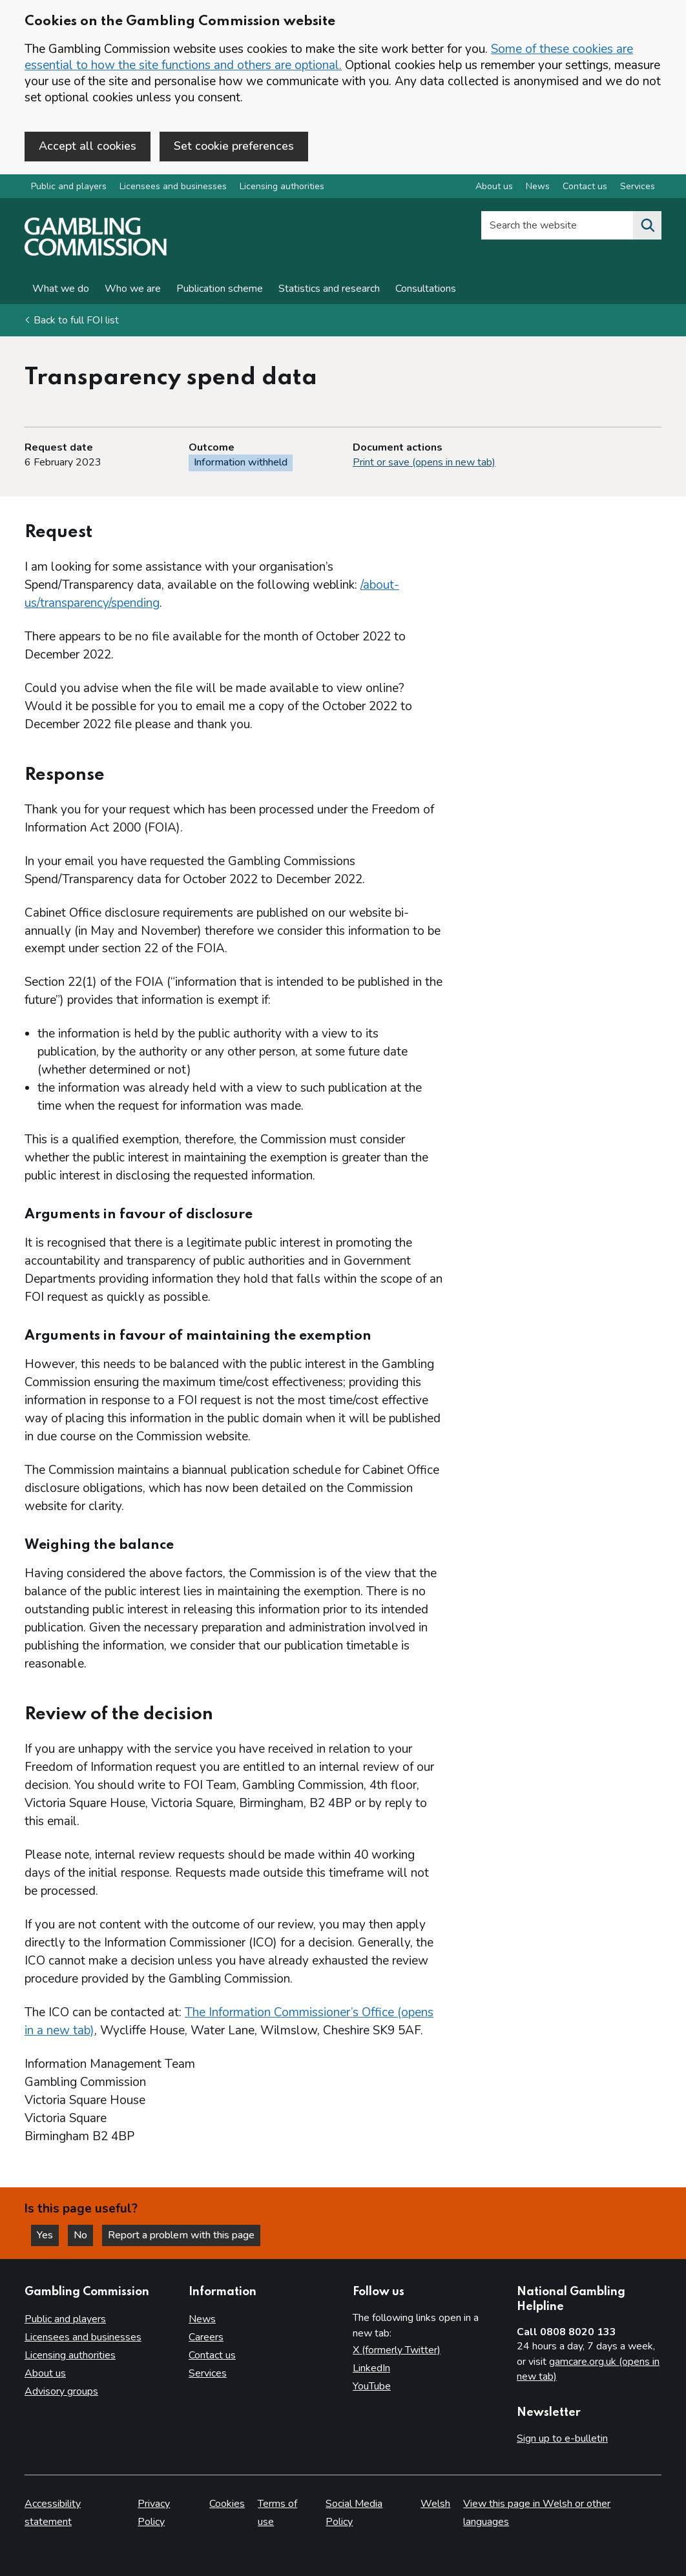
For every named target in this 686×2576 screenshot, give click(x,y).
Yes (48, 2235)
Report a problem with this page (181, 2235)
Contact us (212, 2355)
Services (208, 2373)
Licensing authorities (282, 186)
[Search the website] (647, 225)
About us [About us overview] (494, 186)
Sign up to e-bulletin (562, 2438)
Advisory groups (61, 2391)
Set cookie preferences (234, 146)
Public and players (69, 186)
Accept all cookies (87, 146)
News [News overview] (538, 186)
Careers (206, 2337)
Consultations (425, 288)
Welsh (435, 2504)
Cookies (227, 2504)
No (83, 2235)
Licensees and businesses (173, 186)
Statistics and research (329, 288)
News (202, 2319)
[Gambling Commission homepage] (96, 252)
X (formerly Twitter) (397, 2350)
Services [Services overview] (637, 186)
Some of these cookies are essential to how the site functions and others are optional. (329, 57)
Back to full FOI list (76, 320)
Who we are (133, 288)
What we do (60, 288)
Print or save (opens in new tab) (424, 462)
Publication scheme (219, 288)
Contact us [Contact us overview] (585, 186)
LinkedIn (371, 2368)
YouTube (372, 2386)
